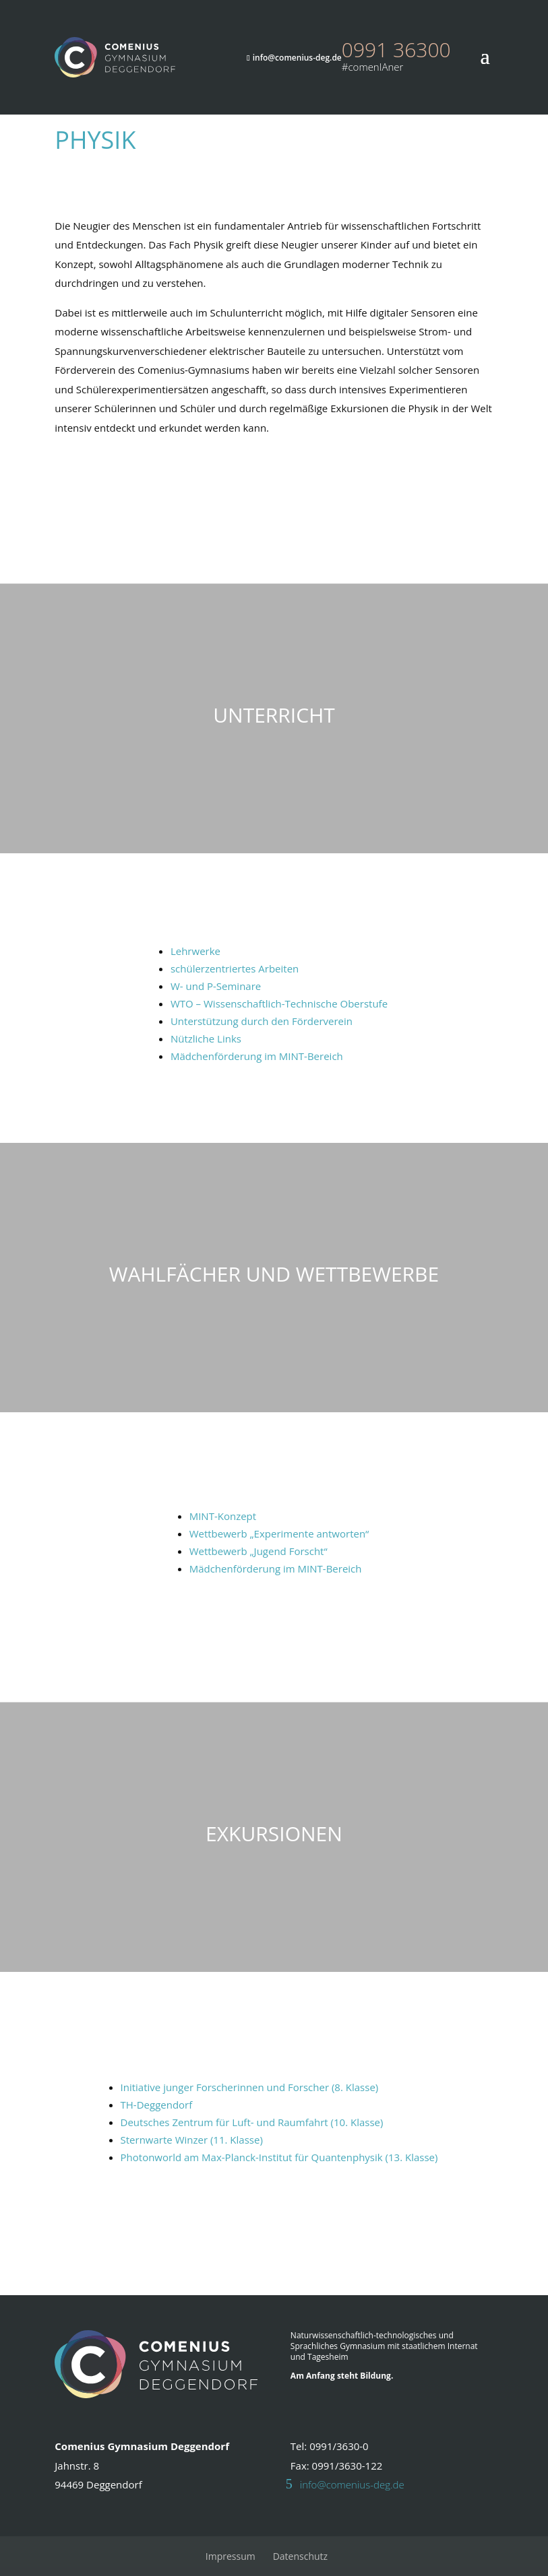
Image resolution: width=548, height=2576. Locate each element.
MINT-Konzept (222, 1516)
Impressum (230, 2556)
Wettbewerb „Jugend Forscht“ (258, 1551)
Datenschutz (300, 2556)
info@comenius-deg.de (352, 2484)
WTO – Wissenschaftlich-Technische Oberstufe (279, 1003)
